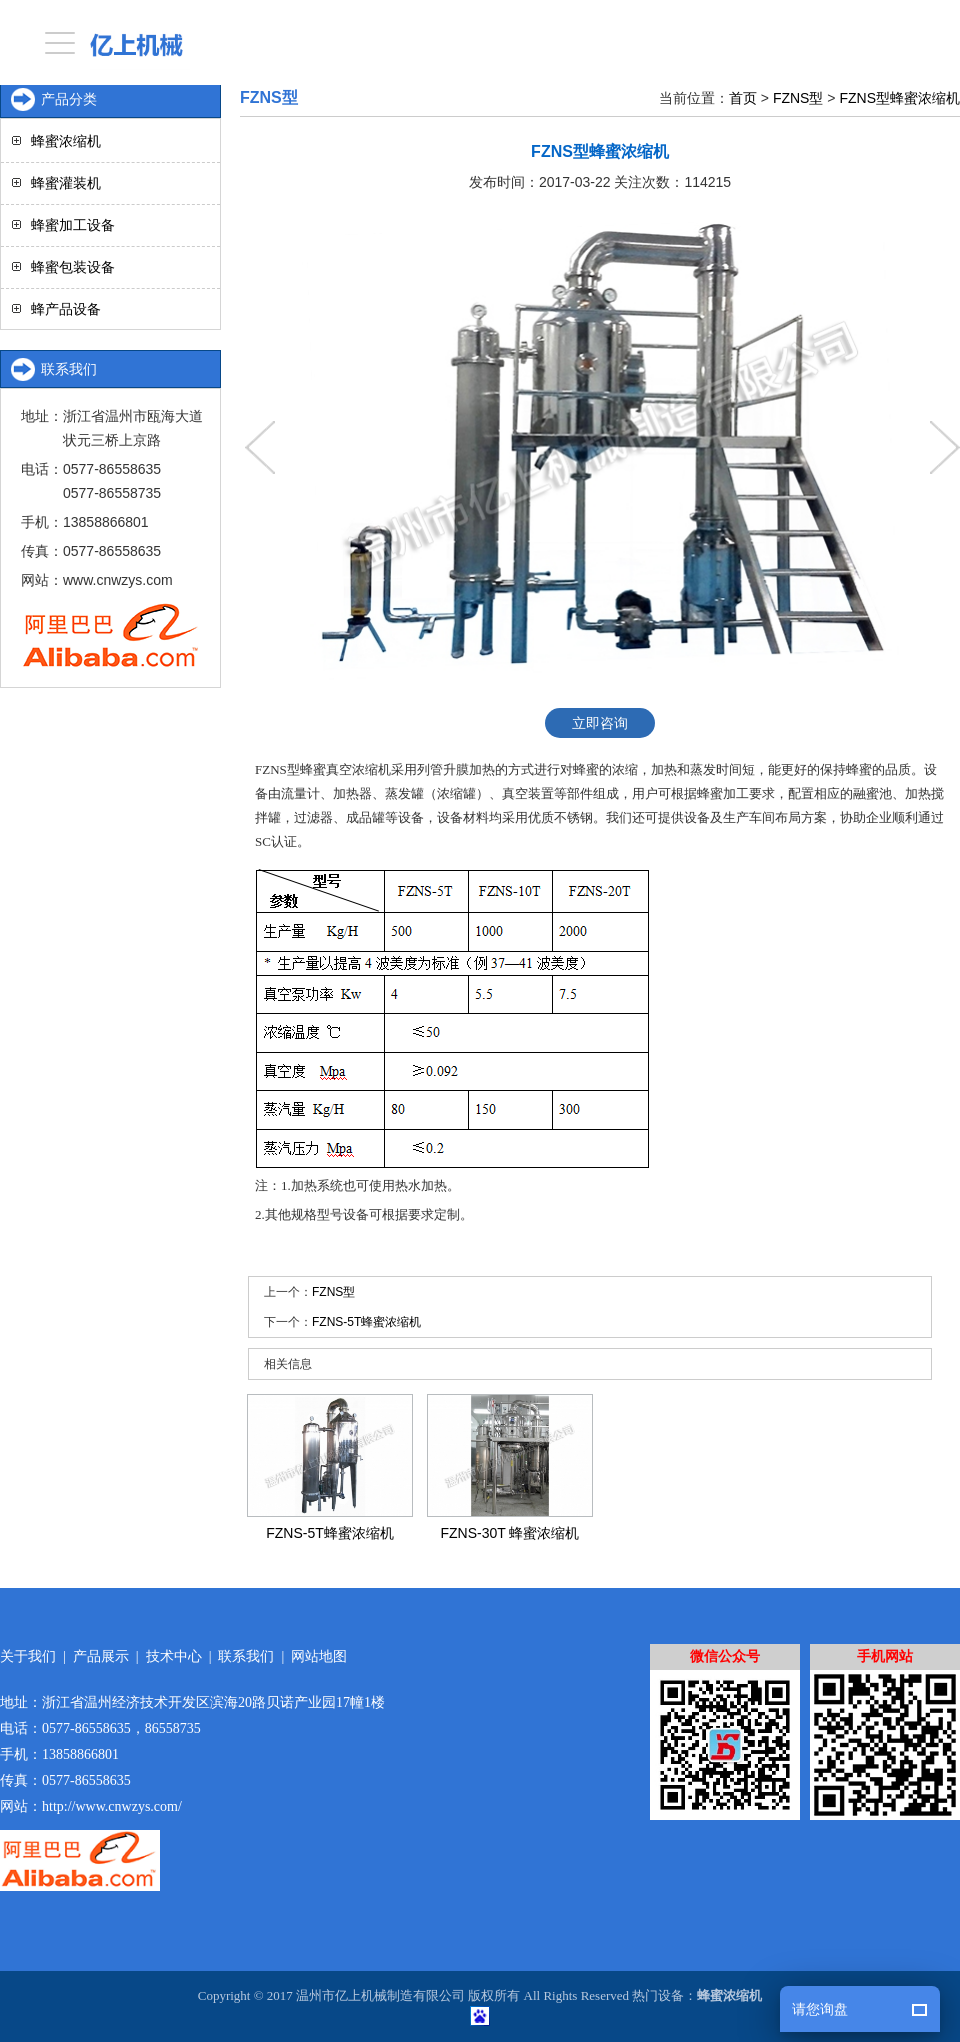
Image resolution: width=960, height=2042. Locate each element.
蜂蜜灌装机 (66, 183)
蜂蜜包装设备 (73, 267)
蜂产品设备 (66, 309)
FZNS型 (798, 98)
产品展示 (101, 1656)
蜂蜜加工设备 (73, 225)
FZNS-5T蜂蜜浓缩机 (366, 1322)
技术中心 (174, 1656)
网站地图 (319, 1656)
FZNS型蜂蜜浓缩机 (899, 98)
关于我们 (28, 1656)
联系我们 (246, 1656)
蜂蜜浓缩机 (66, 141)
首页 (743, 98)
